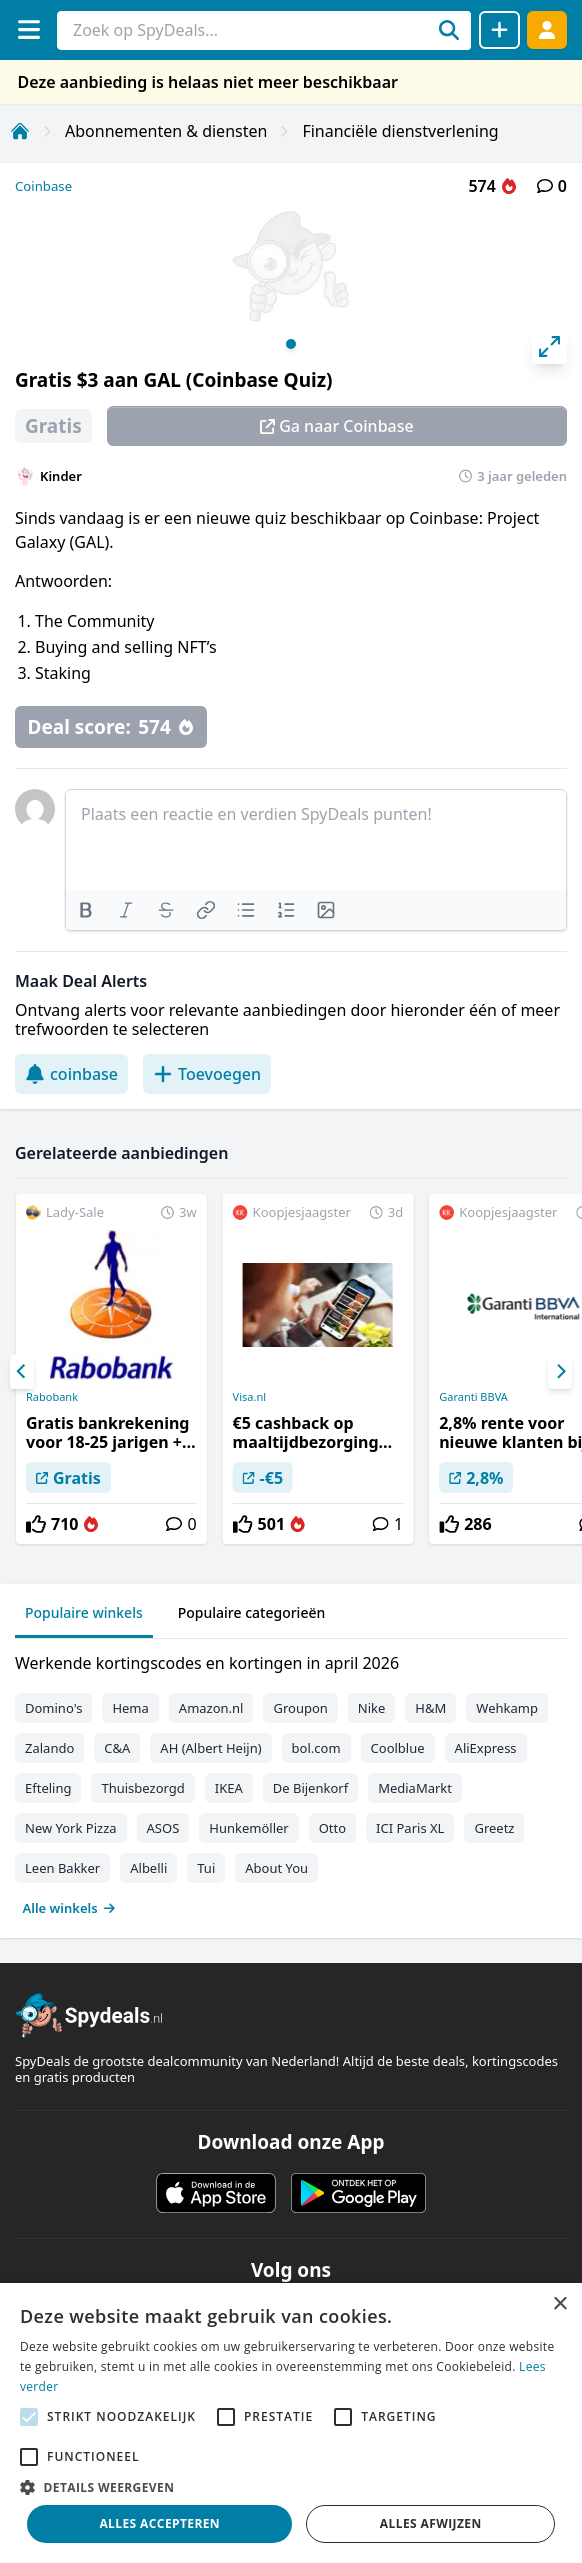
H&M (430, 1708)
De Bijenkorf (310, 1788)
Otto (332, 1828)
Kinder (61, 476)
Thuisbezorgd (142, 1788)
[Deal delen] (499, 30)
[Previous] (22, 1372)
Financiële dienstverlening (400, 131)
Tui (206, 1868)
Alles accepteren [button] (159, 2523)
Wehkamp (507, 1708)
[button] (291, 2487)
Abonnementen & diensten (166, 131)
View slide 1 (291, 344)
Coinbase (43, 186)
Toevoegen (207, 1074)
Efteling (48, 1788)
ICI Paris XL (410, 1828)
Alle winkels (69, 1908)
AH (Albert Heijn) (210, 1748)
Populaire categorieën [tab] (252, 1612)
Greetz (494, 1828)
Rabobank (52, 1397)
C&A (117, 1748)
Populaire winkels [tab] (84, 1612)
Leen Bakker (62, 1868)
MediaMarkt (415, 1788)
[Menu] (28, 29)
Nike (372, 1708)
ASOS (163, 1828)
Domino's (53, 1708)
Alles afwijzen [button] (431, 2523)
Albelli (148, 1868)
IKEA (229, 1788)
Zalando (49, 1748)
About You (276, 1868)
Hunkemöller (248, 1828)
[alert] (291, 2423)
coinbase (71, 1074)
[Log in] (547, 29)
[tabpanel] (291, 1781)
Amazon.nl (211, 1708)
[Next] (560, 1372)
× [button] (559, 2304)
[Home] (20, 131)
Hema (130, 1708)
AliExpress (486, 1748)
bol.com (316, 1748)
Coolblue (398, 1748)
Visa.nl (249, 1397)
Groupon (300, 1708)
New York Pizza (71, 1828)
